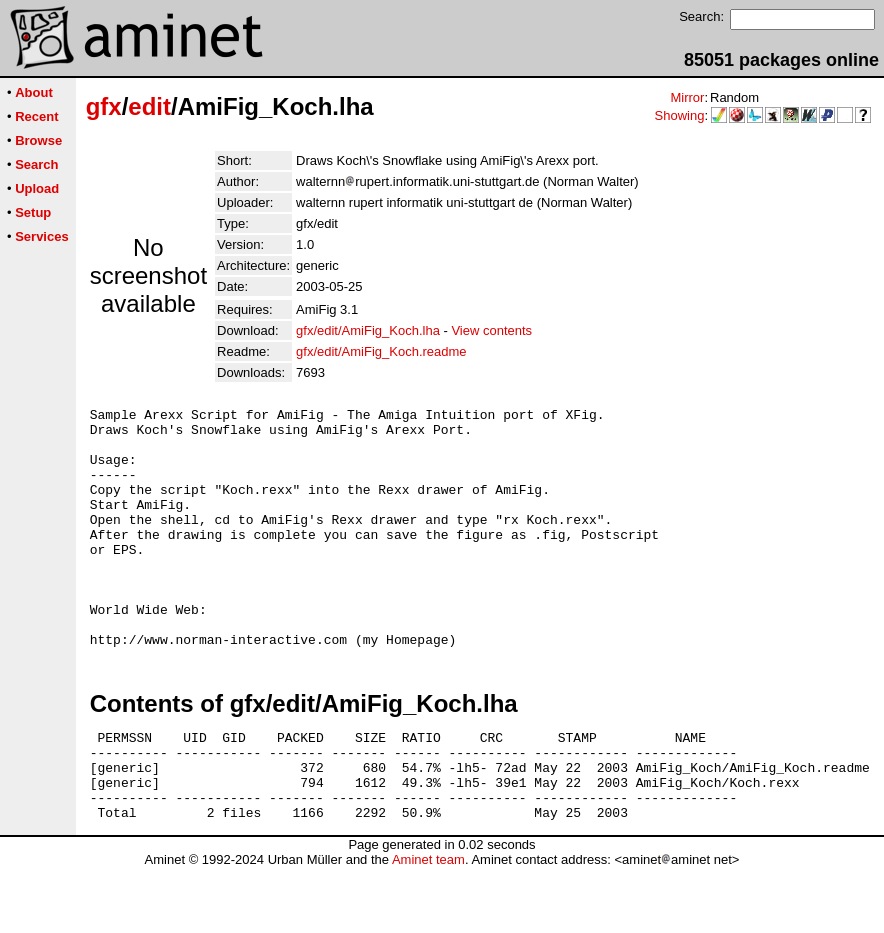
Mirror (687, 97)
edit (149, 106)
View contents (491, 330)
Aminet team (428, 925)
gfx (104, 106)
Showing (680, 115)
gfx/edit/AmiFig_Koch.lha (368, 330)
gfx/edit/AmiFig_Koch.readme (381, 351)
